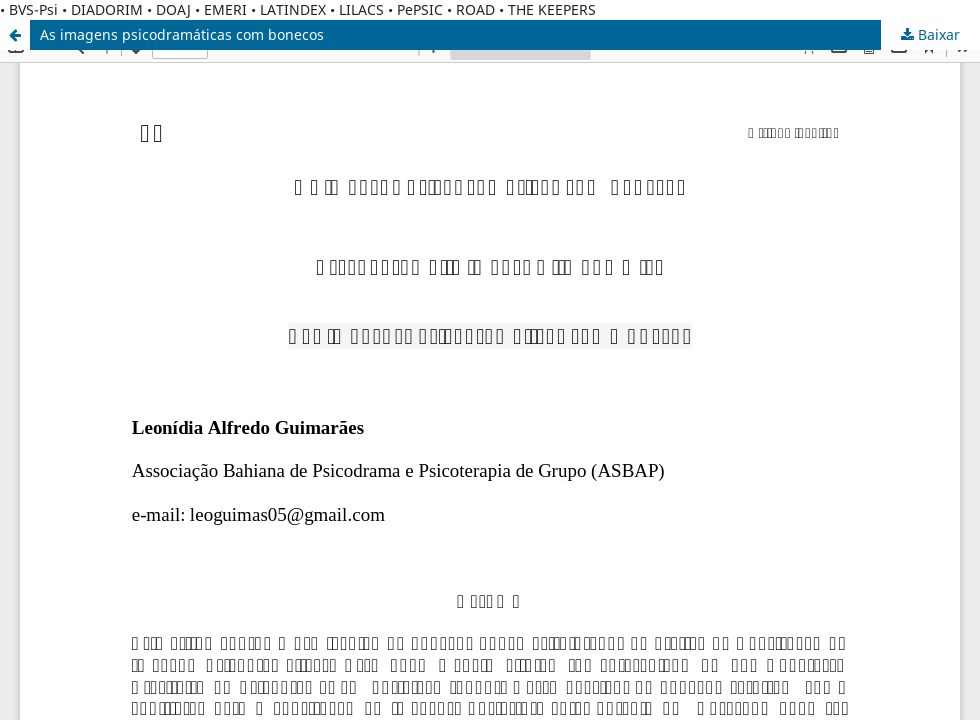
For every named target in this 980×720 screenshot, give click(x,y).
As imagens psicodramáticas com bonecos (182, 34)
